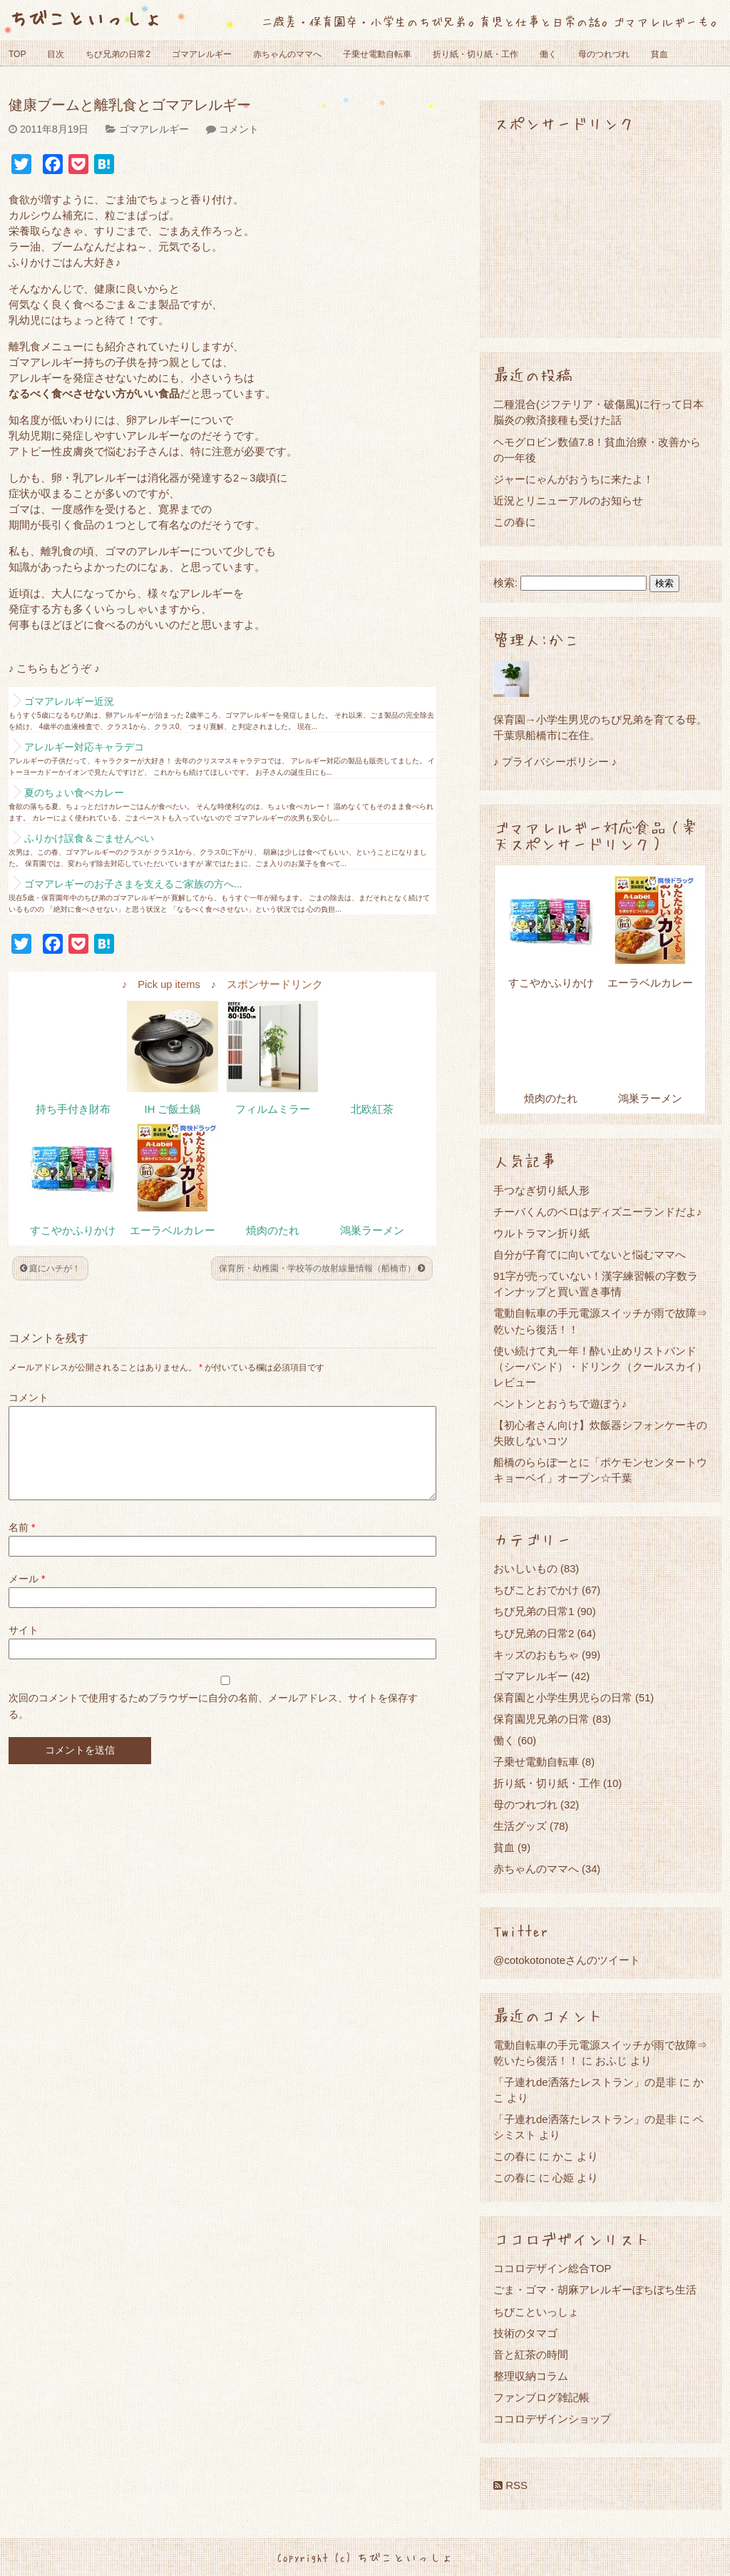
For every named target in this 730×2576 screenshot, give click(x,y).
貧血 (659, 54)
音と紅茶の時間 (530, 2354)
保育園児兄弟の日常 (541, 1719)
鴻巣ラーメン (372, 1230)
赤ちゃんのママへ (287, 54)
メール (27, 1596)
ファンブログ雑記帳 (541, 2397)
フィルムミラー (272, 1109)
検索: (505, 583)
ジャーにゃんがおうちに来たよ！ (573, 479)
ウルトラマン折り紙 (541, 1233)
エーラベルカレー (172, 1230)
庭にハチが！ (50, 1268)
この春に (514, 522)
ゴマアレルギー (202, 54)
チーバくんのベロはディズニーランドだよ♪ (597, 1212)
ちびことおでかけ (536, 1590)
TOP (17, 54)
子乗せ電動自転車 (377, 54)
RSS (510, 2485)
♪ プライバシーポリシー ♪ (555, 761)
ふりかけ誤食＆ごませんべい (89, 838)
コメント (239, 129)
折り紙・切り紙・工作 (475, 54)
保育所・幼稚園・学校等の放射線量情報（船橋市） (322, 1268)
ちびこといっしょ (86, 17)
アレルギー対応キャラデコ (84, 747)
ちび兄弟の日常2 (118, 54)
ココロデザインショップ (552, 2419)
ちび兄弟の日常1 (533, 1611)
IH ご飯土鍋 (173, 1109)
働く (548, 54)
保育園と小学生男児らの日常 (562, 1697)
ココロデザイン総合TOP (552, 2268)
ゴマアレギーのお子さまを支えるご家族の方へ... (133, 884)
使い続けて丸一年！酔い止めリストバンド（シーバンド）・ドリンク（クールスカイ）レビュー (600, 1366)
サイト (23, 1647)
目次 (55, 54)
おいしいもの (525, 1568)
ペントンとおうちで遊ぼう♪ (560, 1404)
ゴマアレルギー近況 (69, 701)
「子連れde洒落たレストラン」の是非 (585, 2082)
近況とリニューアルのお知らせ (568, 500)
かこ (563, 2156)
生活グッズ (520, 1826)
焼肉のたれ (272, 1230)
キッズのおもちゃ (536, 1655)
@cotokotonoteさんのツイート (566, 1960)
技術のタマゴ (525, 2333)
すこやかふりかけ (72, 1230)
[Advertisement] (600, 234)
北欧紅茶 (372, 1109)
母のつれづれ (603, 54)
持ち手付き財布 (73, 1109)
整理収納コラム (530, 2376)
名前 (22, 1544)
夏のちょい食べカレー (74, 792)
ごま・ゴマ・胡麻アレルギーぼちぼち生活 (594, 2290)
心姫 (563, 2178)
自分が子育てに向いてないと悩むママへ (589, 1254)
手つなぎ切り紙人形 (541, 1190)
